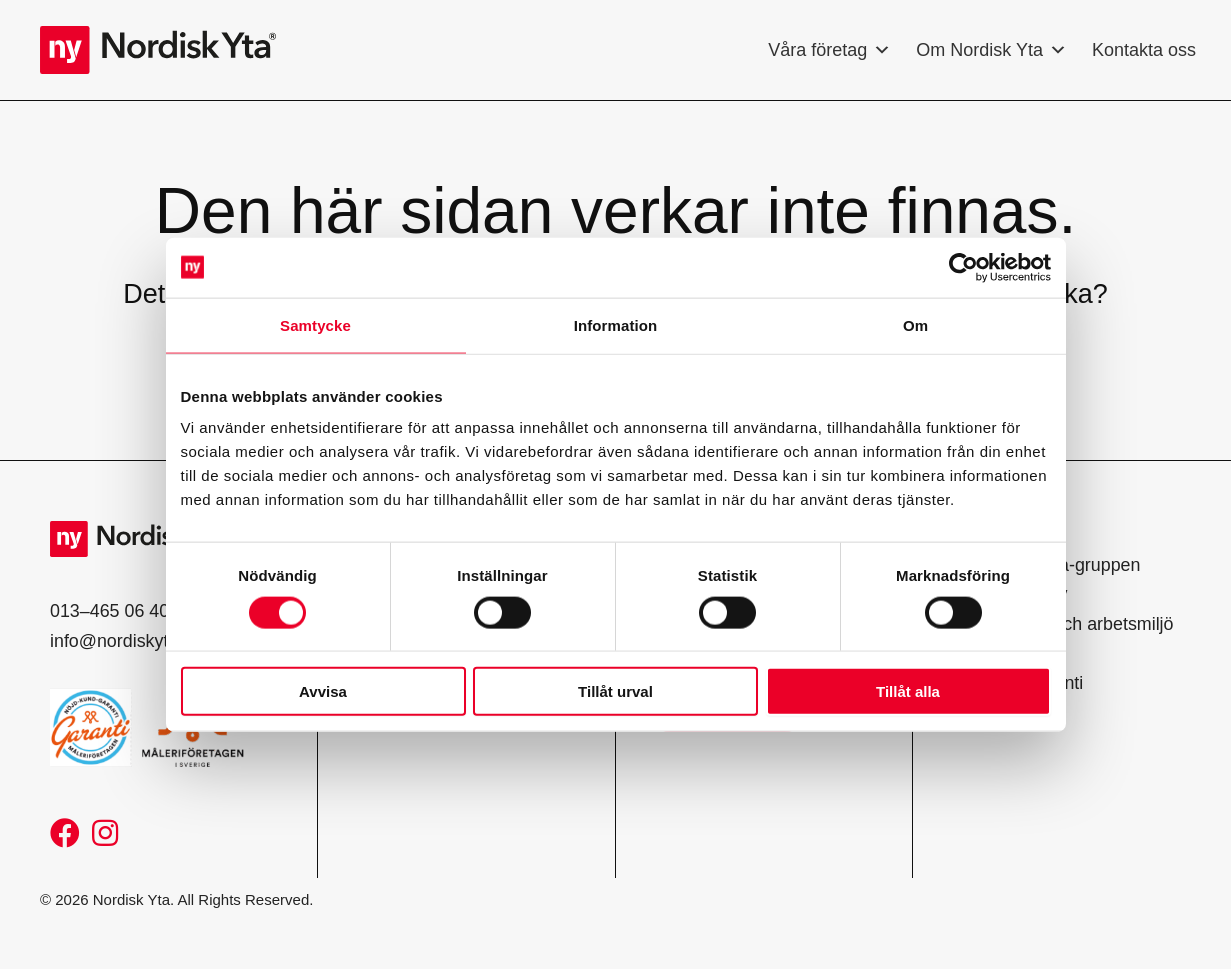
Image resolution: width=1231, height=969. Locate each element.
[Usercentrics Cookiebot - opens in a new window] (963, 267)
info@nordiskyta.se (126, 641)
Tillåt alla (908, 691)
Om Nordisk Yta (991, 50)
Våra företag (829, 50)
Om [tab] (915, 324)
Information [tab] (616, 324)
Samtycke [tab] (315, 324)
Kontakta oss (1144, 50)
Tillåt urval (615, 691)
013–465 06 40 (110, 611)
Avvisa (323, 691)
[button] (65, 833)
